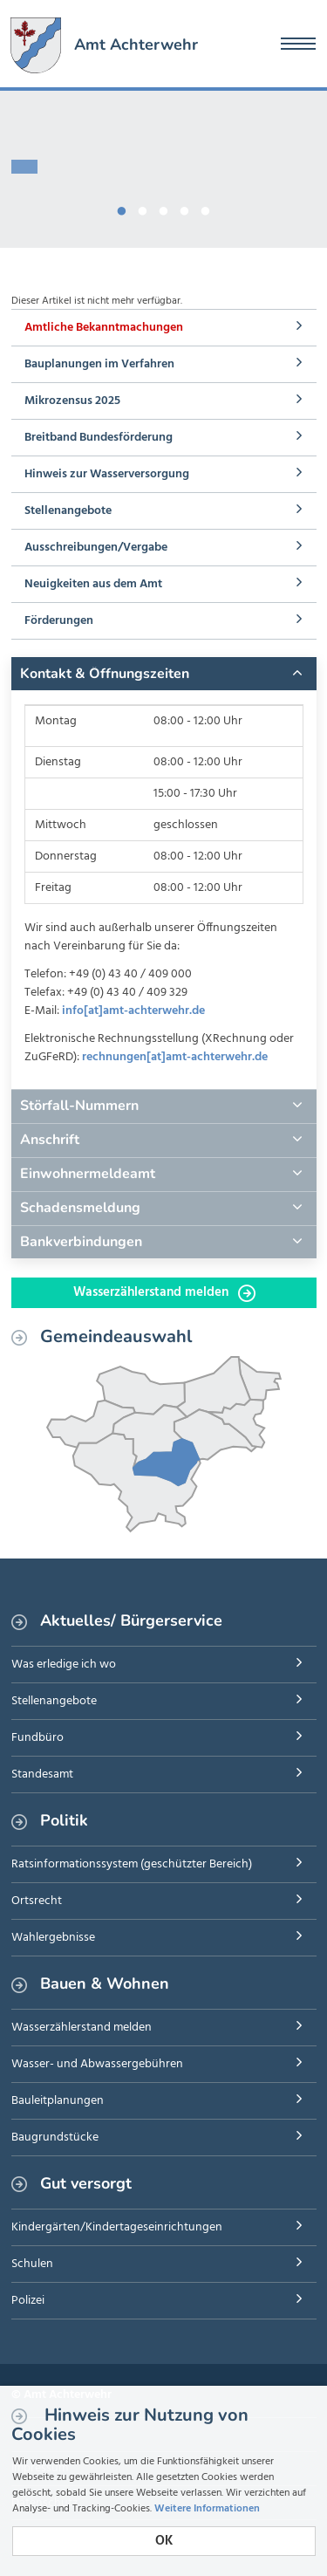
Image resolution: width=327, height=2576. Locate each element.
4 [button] (185, 207)
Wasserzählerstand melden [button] (164, 1292)
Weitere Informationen (207, 2509)
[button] (164, 673)
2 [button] (143, 207)
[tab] (164, 673)
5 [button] (206, 207)
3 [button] (164, 207)
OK (164, 2541)
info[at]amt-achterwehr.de (133, 1011)
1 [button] (122, 207)
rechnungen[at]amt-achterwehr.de (175, 1057)
